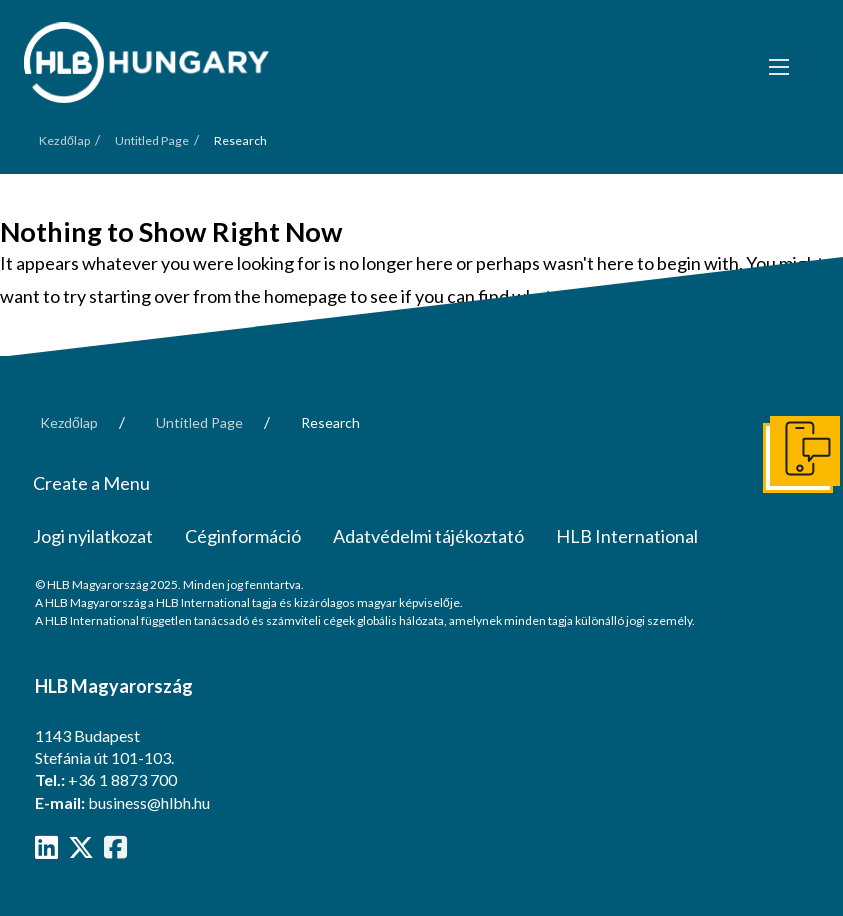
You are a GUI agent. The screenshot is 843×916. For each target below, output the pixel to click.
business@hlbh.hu (149, 802)
